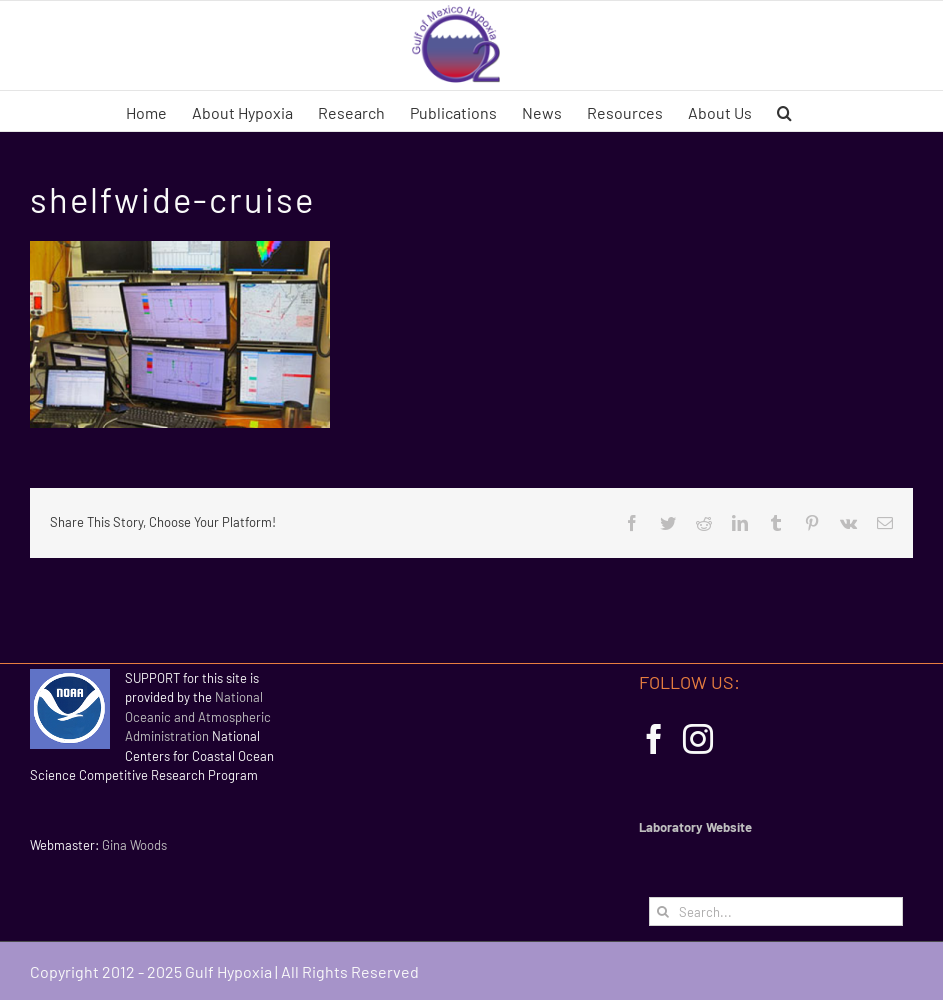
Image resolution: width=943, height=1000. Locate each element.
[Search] (663, 911)
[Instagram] (698, 739)
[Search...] (776, 911)
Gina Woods (134, 845)
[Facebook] (654, 739)
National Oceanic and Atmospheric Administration (198, 716)
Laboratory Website (695, 827)
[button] (784, 111)
